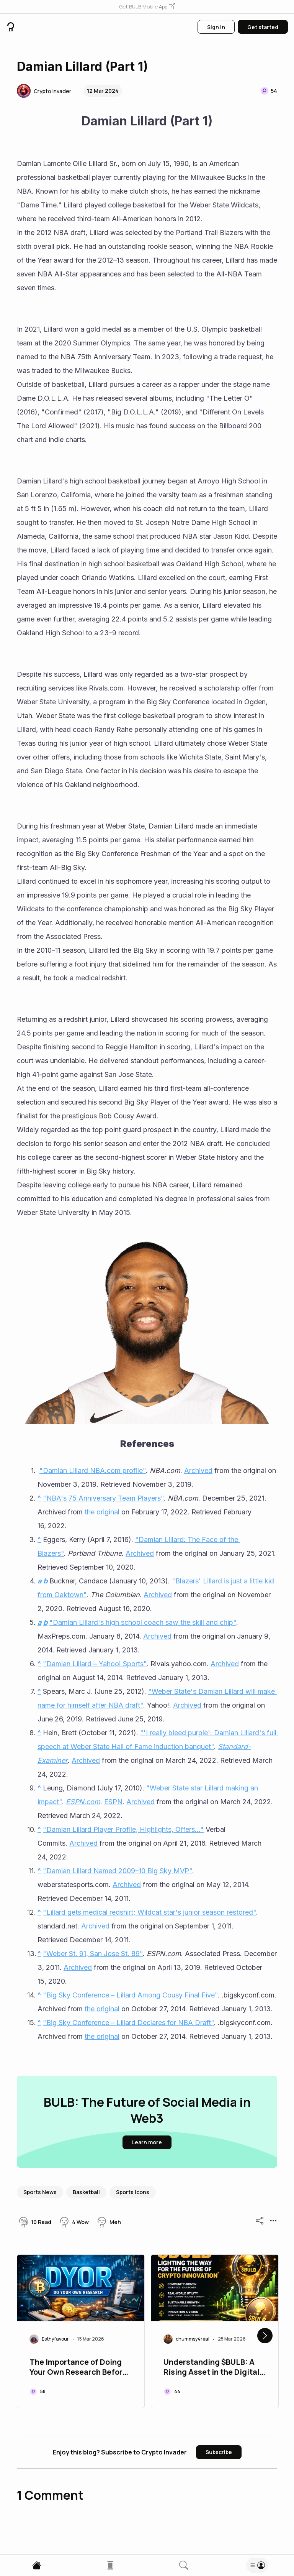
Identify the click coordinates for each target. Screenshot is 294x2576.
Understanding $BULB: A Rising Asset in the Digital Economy (211, 2368)
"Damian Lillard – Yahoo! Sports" (95, 1664)
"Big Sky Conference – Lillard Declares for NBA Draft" (128, 2023)
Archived (198, 1470)
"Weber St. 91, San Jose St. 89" (93, 1954)
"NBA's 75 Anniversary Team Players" (103, 1498)
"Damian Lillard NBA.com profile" (92, 1470)
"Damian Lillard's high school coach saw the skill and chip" (142, 1622)
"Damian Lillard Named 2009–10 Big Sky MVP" (117, 1871)
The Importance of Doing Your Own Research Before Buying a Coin (78, 2368)
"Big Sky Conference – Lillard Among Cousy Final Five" (130, 1995)
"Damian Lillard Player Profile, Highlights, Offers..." (123, 1829)
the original (102, 1512)
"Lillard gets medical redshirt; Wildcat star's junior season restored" (149, 1912)
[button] (147, 7)
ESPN (113, 1802)
